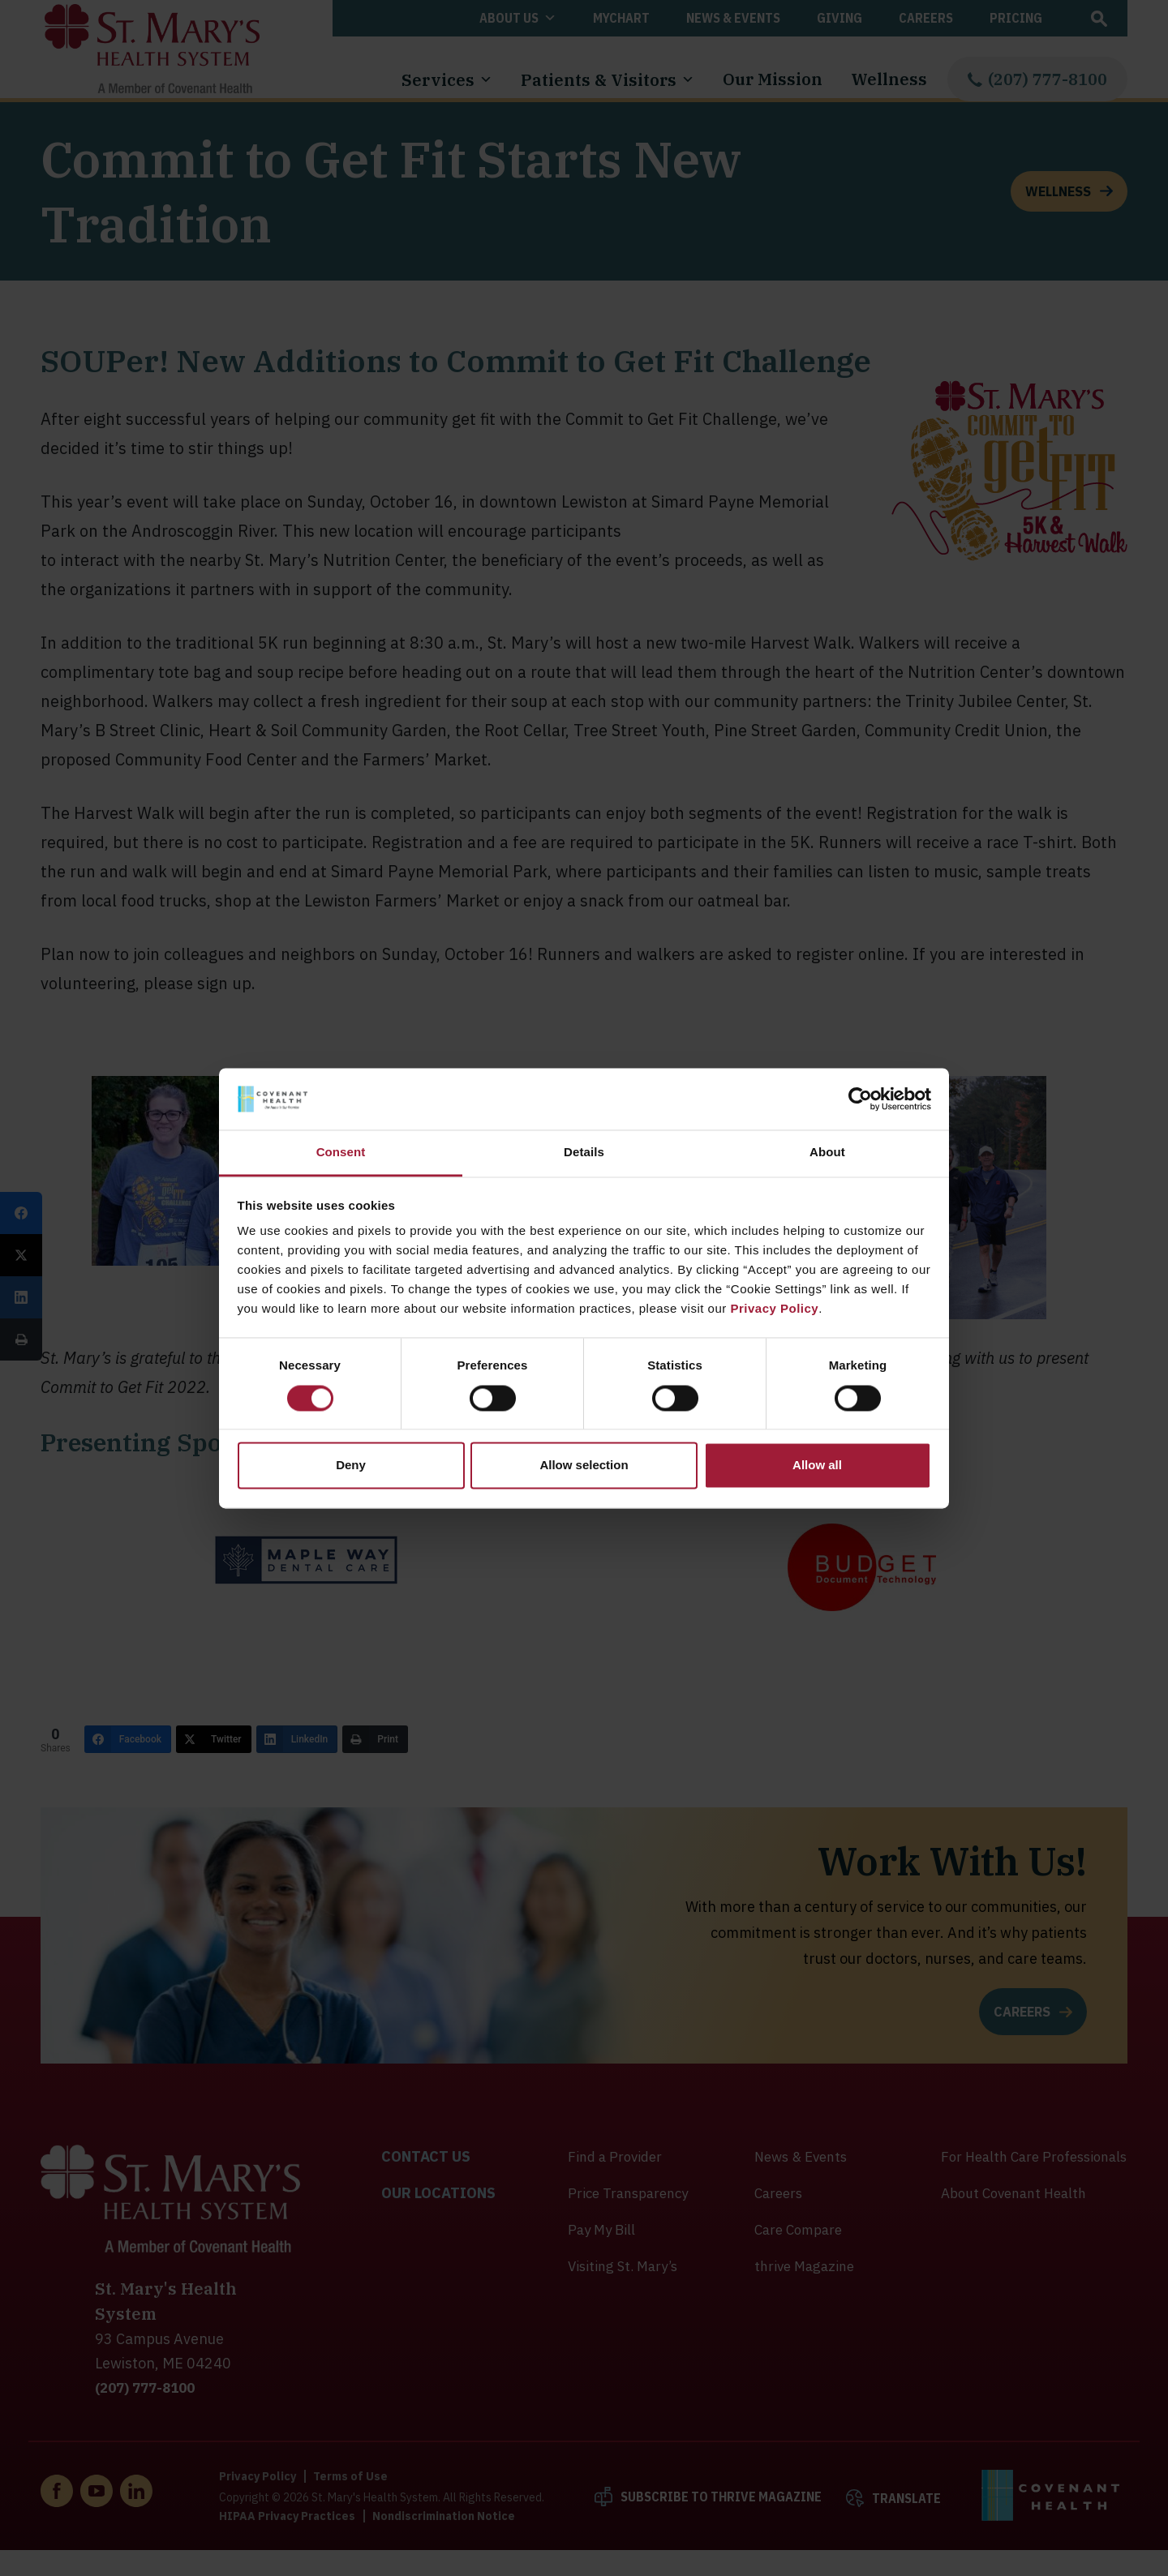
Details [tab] (584, 1152)
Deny (351, 1465)
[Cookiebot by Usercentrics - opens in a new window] (860, 1099)
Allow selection (583, 1465)
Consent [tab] (341, 1152)
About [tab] (827, 1152)
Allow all (817, 1465)
